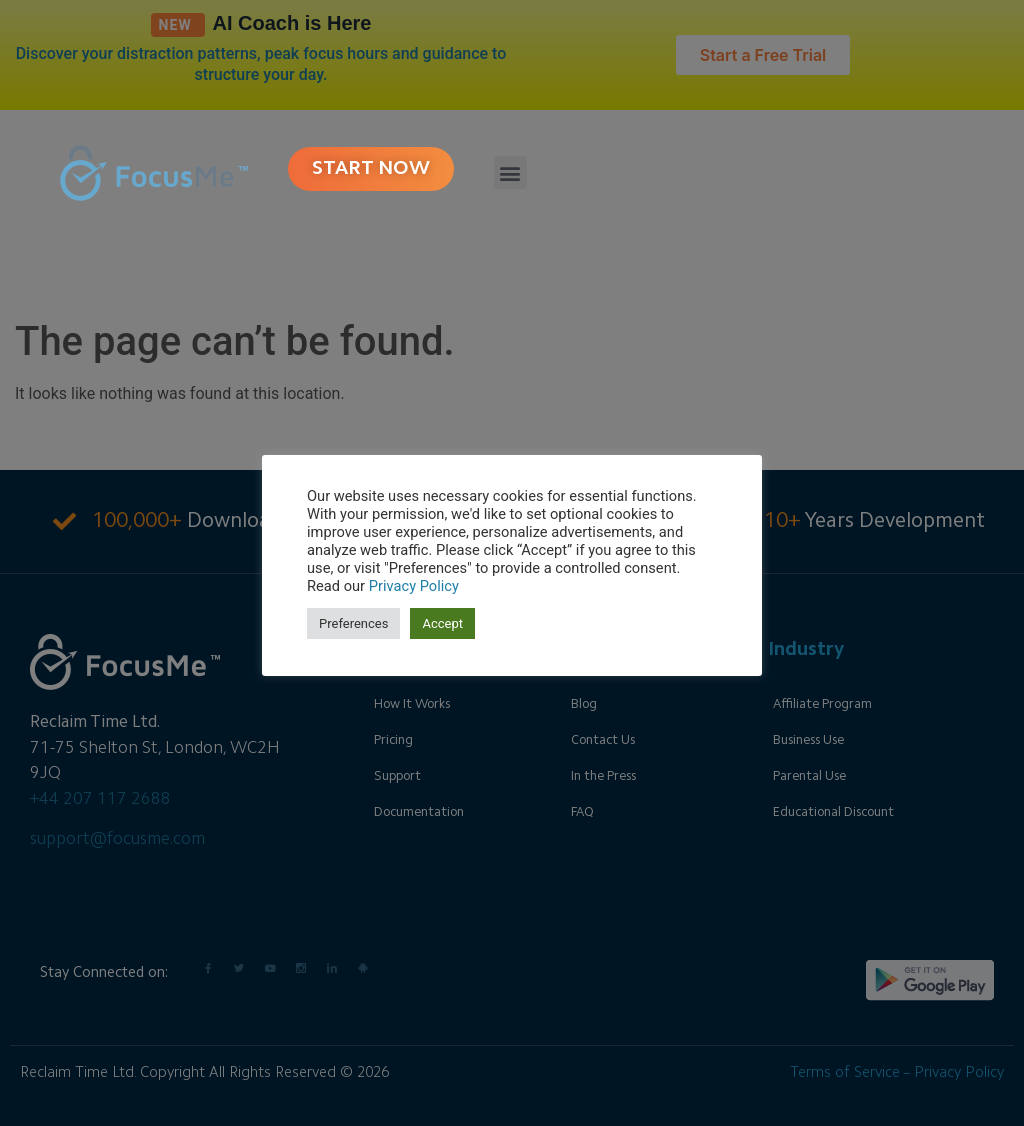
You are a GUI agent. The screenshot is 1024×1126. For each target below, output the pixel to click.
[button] (510, 172)
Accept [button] (442, 623)
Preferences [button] (353, 623)
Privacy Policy (414, 586)
